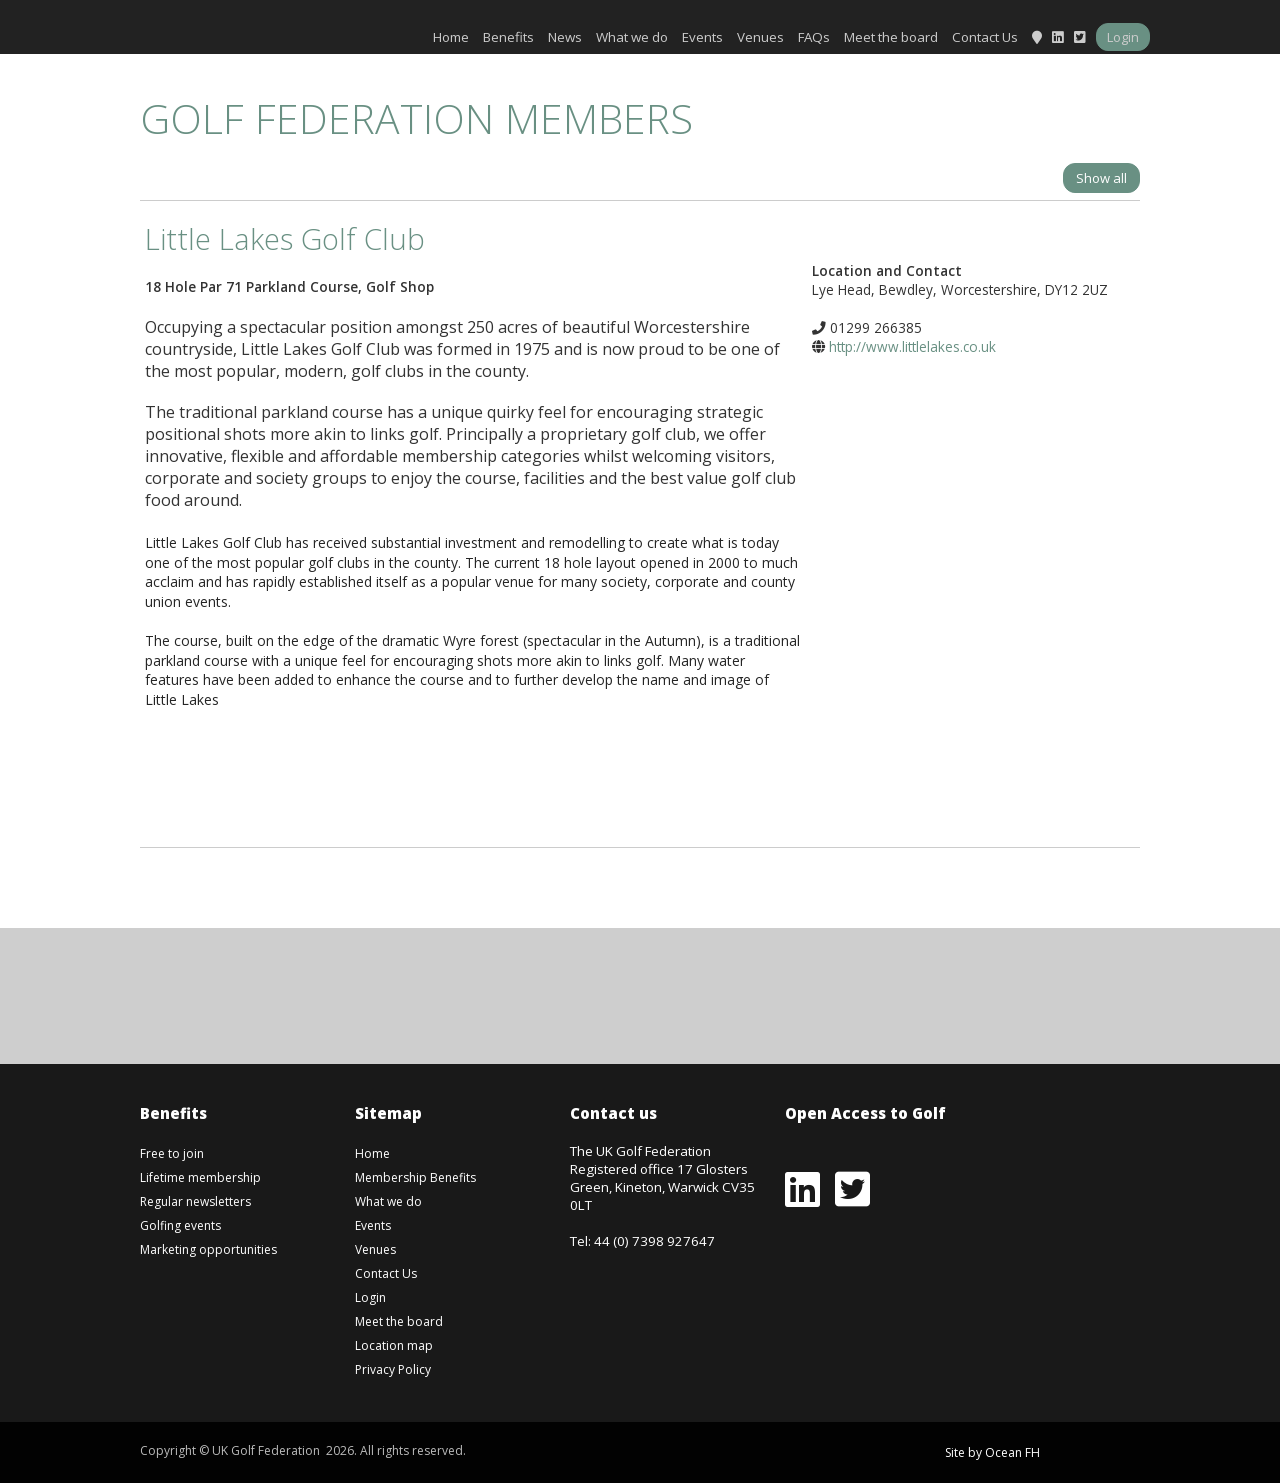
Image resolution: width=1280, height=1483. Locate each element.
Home (451, 37)
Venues (760, 37)
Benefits (508, 37)
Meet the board (891, 37)
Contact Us (985, 37)
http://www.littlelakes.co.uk (912, 346)
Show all (1101, 178)
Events (702, 37)
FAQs (814, 37)
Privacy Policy (393, 1369)
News (565, 37)
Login (1123, 37)
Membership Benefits (415, 1177)
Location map (394, 1345)
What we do (632, 37)
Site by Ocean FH (992, 1452)
